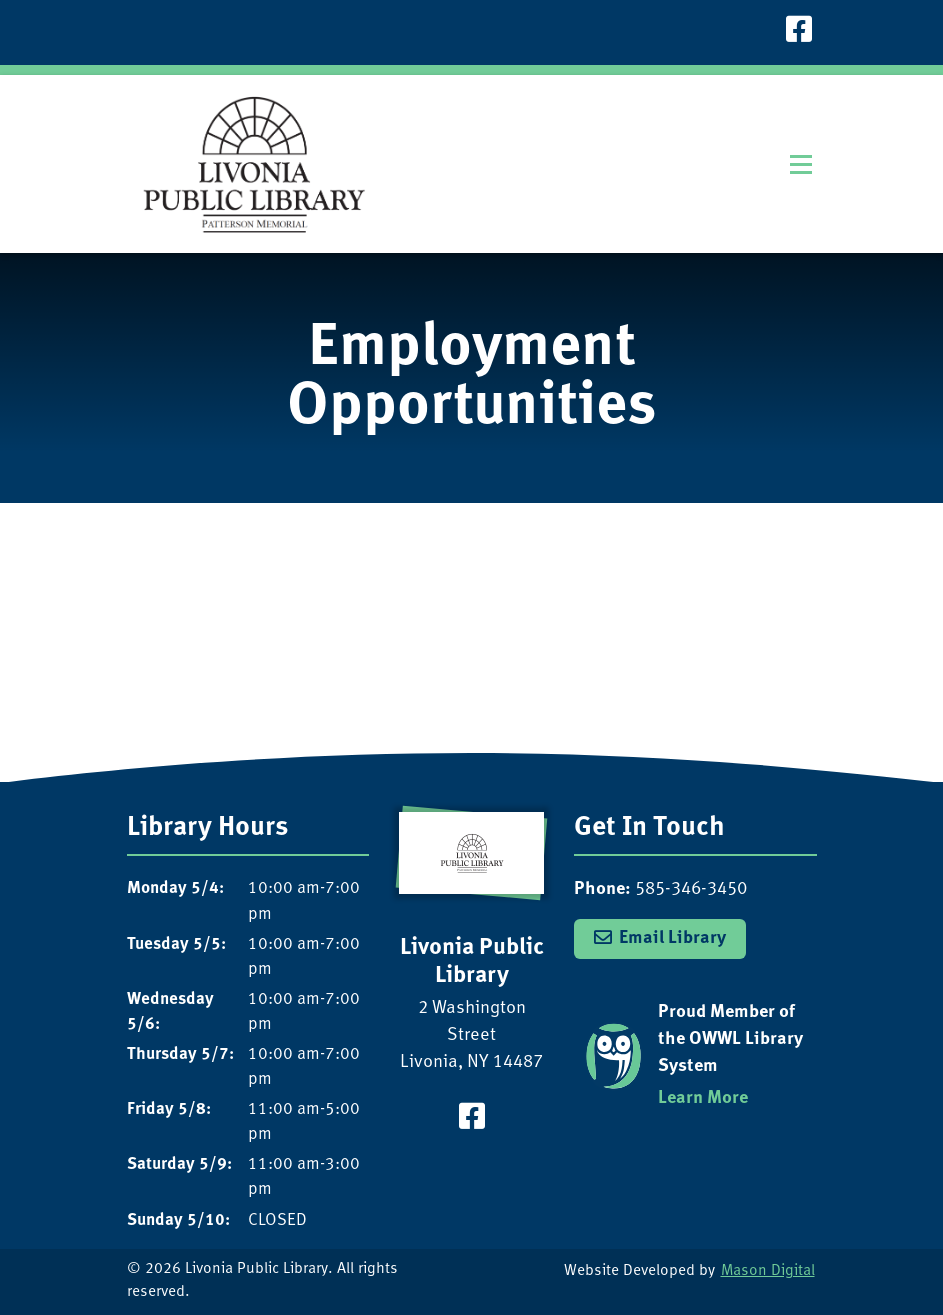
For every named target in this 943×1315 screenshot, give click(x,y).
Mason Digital (768, 1271)
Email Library (672, 938)
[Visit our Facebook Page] (799, 32)
